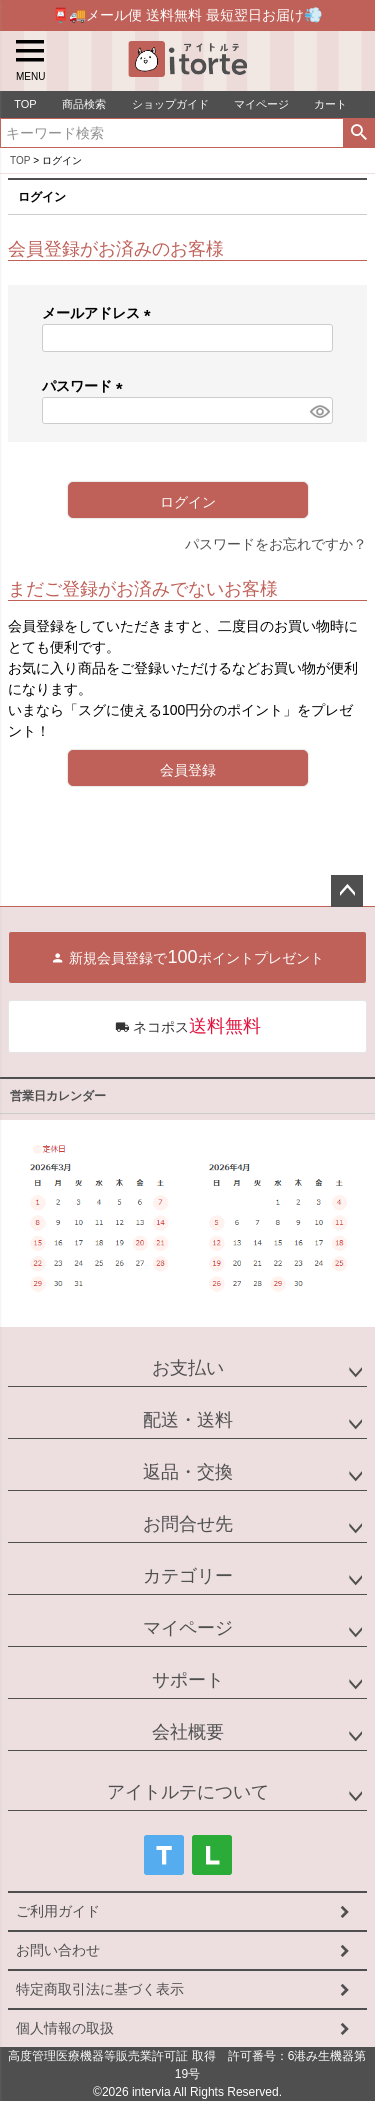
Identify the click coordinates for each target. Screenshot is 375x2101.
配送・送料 (188, 1420)
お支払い (188, 1368)
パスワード (86, 386)
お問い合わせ (58, 1950)
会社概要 (188, 1732)
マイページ (188, 1628)
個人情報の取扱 (65, 2028)
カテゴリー (188, 1576)
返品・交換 (188, 1472)
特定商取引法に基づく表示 (100, 1989)
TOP (20, 160)
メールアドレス (100, 313)
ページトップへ (347, 891)
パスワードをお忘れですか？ (276, 544)
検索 (358, 133)
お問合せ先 (188, 1524)
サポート (188, 1680)
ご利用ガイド (58, 1911)
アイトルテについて (188, 1792)
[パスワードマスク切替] (318, 411)
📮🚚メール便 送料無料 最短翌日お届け (187, 14)
